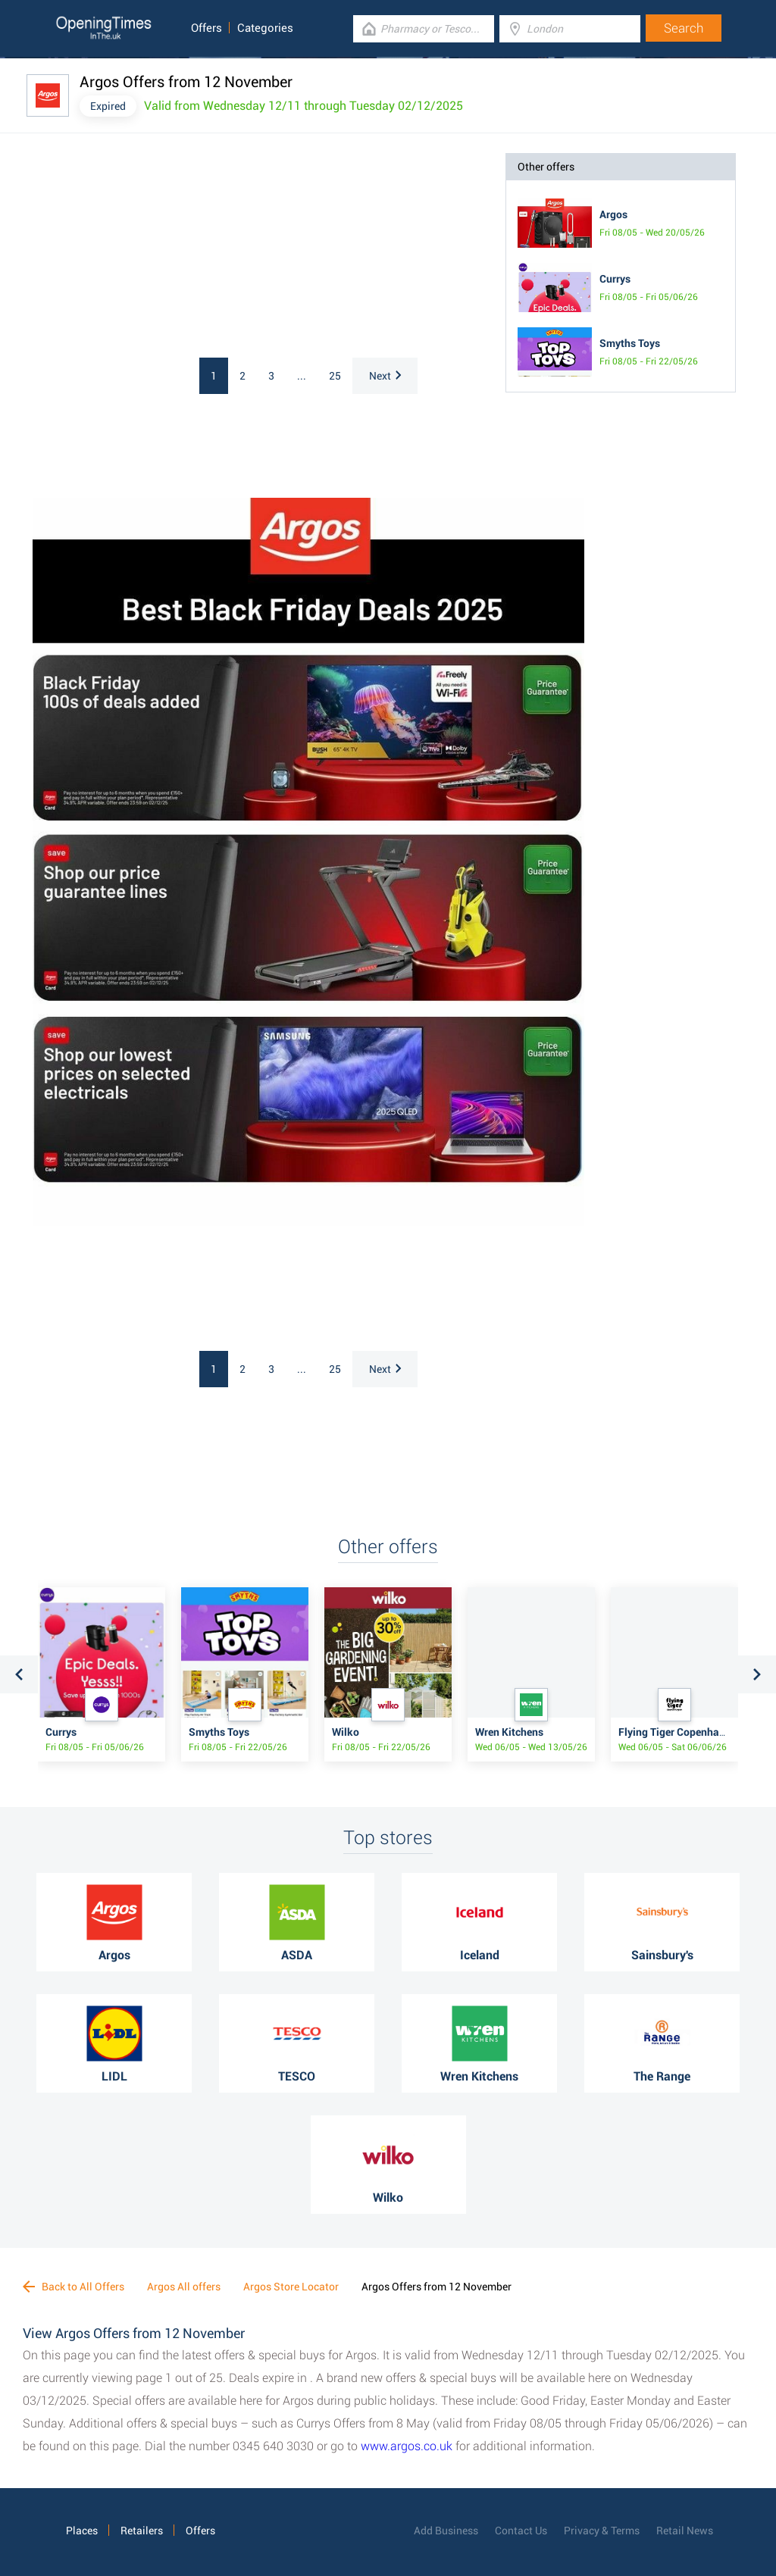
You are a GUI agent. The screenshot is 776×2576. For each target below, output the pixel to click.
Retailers (141, 2530)
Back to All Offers (73, 2287)
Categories (265, 28)
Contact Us (521, 2530)
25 (335, 376)
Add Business (446, 2530)
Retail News (684, 2530)
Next (385, 376)
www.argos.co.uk (406, 2446)
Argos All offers (184, 2287)
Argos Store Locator (291, 2287)
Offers (206, 28)
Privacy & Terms (602, 2530)
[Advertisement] (161, 247)
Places (82, 2530)
